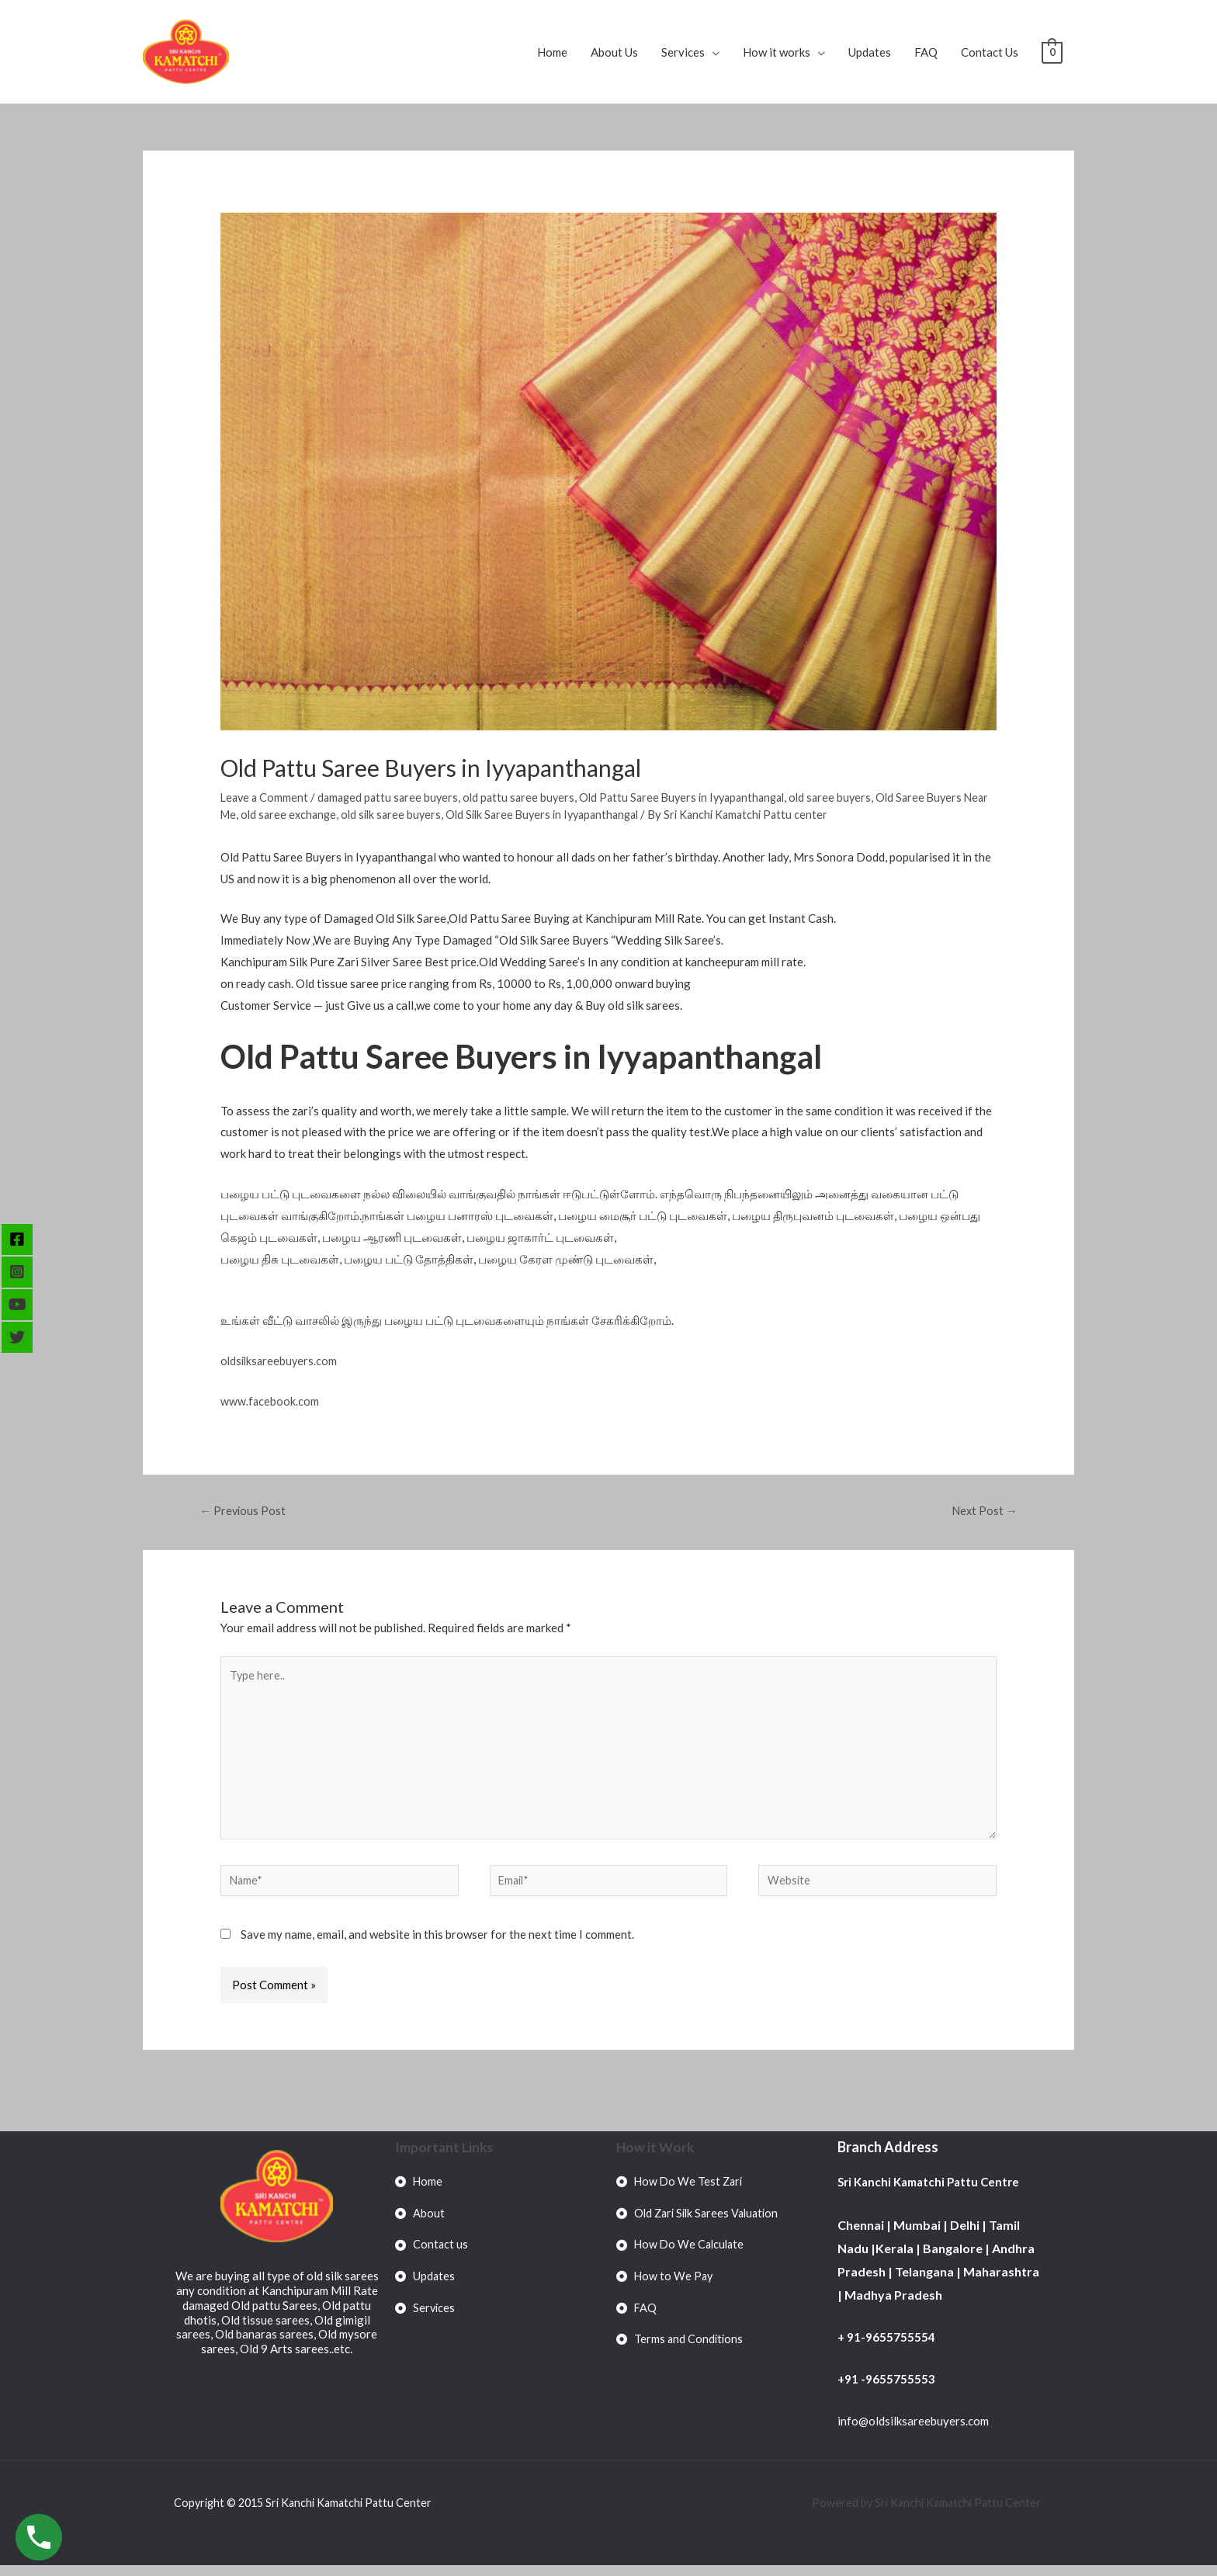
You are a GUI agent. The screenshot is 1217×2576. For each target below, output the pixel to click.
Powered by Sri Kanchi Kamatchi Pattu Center (924, 2513)
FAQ (926, 52)
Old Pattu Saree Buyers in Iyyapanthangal (698, 797)
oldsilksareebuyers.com (280, 1361)
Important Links (445, 2158)
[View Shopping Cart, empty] (1052, 52)
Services (683, 52)
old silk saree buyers (426, 814)
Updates (869, 52)
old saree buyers (852, 797)
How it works (776, 52)
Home (552, 52)
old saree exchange (319, 814)
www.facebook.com (270, 1401)
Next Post (983, 1511)
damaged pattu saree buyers (393, 797)
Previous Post (244, 1511)
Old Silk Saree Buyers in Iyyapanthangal (585, 814)
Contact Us (989, 52)
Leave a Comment (265, 797)
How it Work (656, 2158)
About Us (614, 52)
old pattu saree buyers (527, 797)
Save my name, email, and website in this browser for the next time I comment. (437, 1946)
